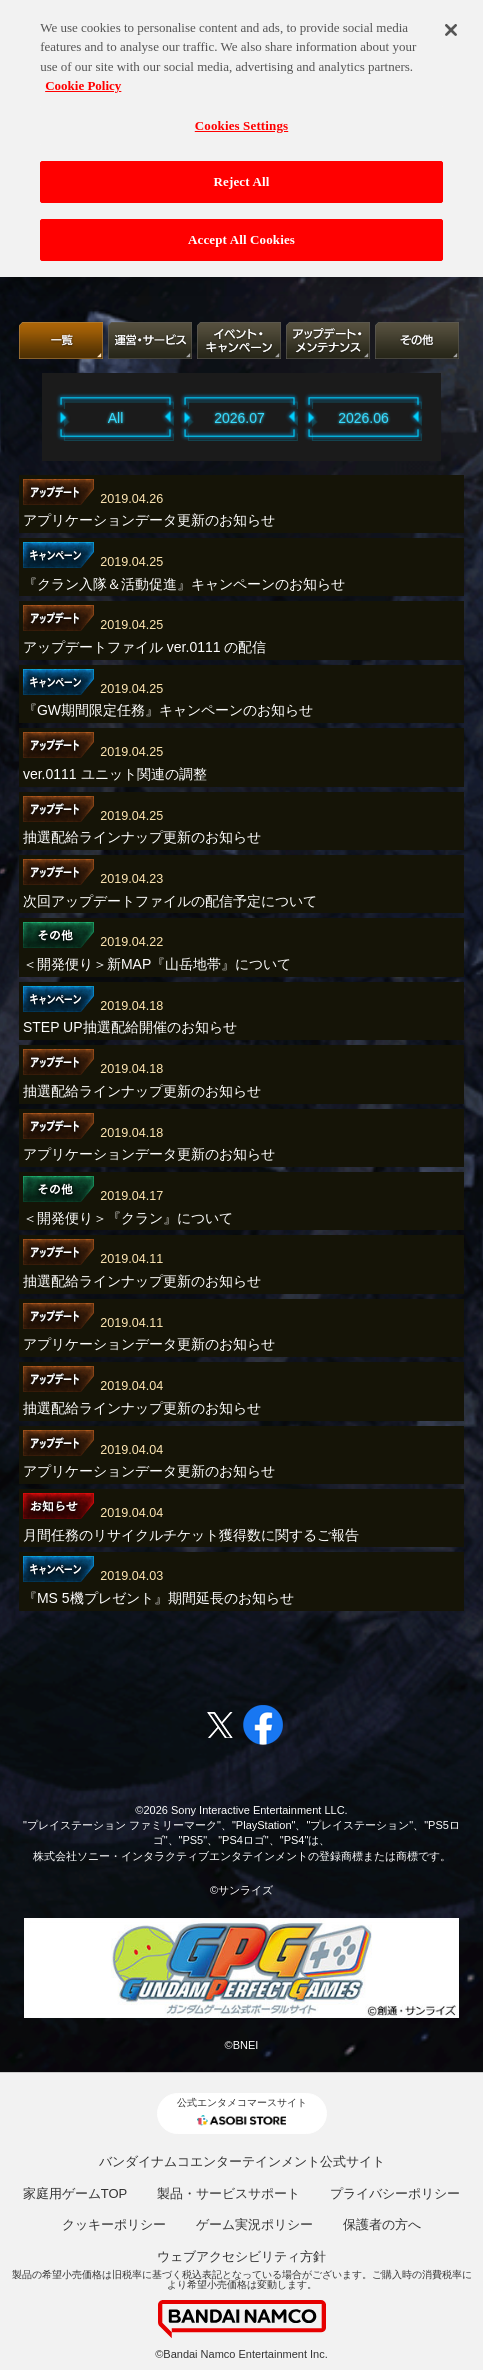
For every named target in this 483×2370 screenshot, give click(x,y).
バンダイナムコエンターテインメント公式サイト (242, 2161)
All (116, 418)
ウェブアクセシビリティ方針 (241, 2256)
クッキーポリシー (114, 2224)
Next (448, 416)
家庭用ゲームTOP (75, 2193)
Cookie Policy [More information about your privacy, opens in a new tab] (83, 76)
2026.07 (239, 418)
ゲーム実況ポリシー (254, 2224)
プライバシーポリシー (395, 2193)
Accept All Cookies (241, 230)
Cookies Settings (241, 115)
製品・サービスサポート (228, 2193)
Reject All (242, 172)
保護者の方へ (382, 2224)
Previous (35, 416)
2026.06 (363, 418)
